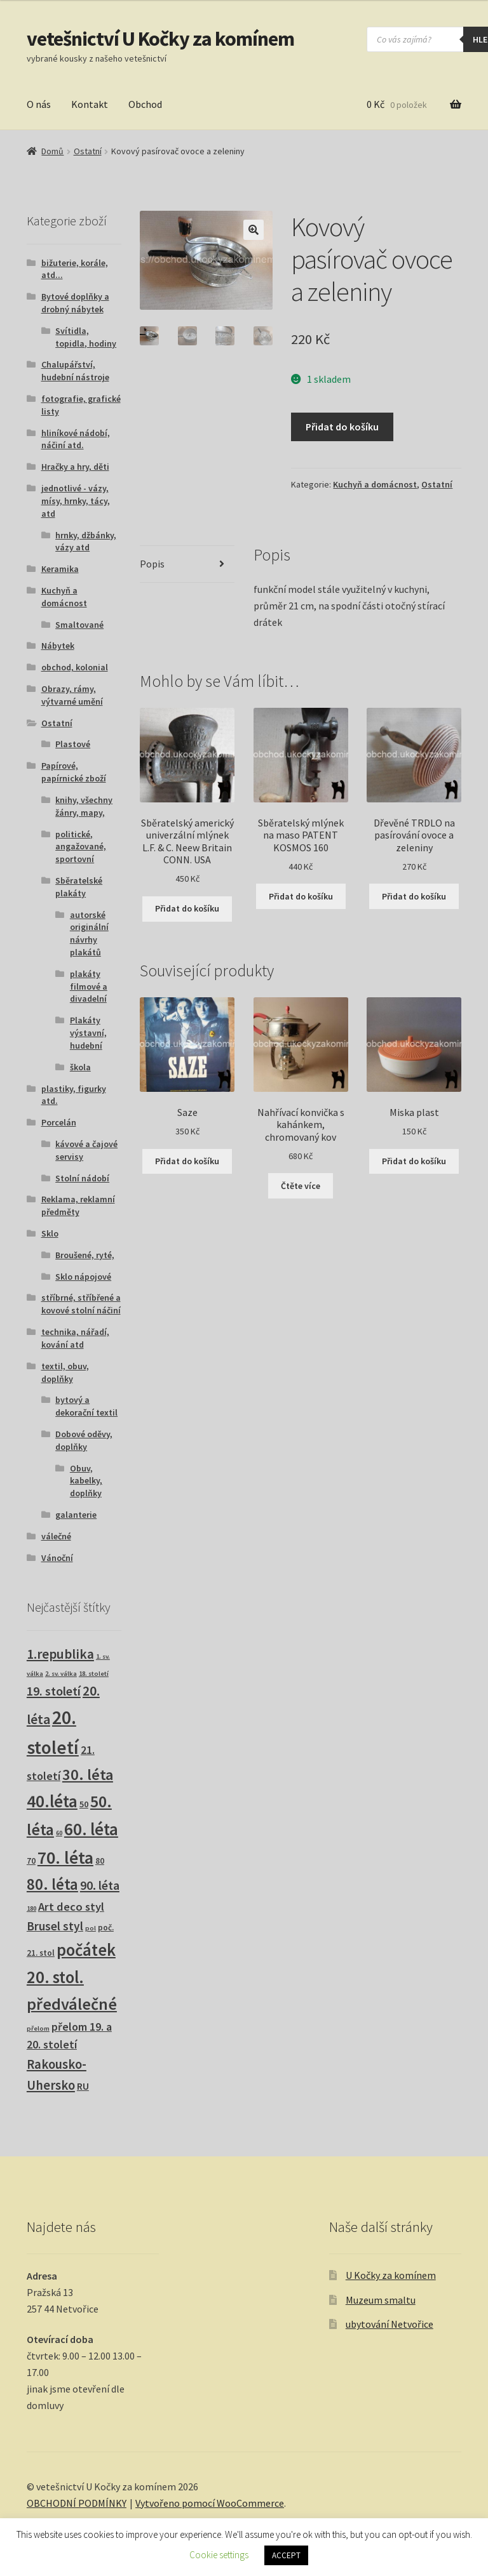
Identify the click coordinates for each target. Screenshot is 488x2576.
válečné (56, 1536)
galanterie (76, 1514)
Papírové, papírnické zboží (73, 772)
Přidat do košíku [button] (187, 908)
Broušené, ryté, (84, 1255)
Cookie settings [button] (218, 2555)
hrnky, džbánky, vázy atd (85, 541)
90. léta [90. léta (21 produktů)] (99, 1885)
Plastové (72, 744)
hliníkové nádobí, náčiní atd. (75, 439)
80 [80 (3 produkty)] (99, 1861)
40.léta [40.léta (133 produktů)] (52, 1801)
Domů (52, 151)
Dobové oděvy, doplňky (83, 1440)
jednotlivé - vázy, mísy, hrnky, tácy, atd (75, 500)
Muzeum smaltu (381, 2300)
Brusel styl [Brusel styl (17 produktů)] (55, 1926)
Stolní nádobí (82, 1178)
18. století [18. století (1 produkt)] (94, 1674)
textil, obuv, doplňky (65, 1372)
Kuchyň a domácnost (375, 484)
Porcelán (58, 1122)
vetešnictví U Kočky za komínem (160, 38)
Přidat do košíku (342, 426)
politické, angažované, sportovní (80, 846)
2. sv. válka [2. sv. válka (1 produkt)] (61, 1674)
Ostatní (88, 151)
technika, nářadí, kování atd (75, 1338)
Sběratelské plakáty (78, 887)
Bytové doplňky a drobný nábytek (75, 303)
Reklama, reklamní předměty (78, 1205)
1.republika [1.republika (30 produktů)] (60, 1654)
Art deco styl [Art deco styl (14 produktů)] (71, 1906)
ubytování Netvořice (389, 2324)
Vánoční (57, 1558)
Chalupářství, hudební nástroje (75, 371)
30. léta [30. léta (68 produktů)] (87, 1774)
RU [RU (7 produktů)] (83, 2086)
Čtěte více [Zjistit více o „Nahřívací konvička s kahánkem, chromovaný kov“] (300, 1186)
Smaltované (79, 624)
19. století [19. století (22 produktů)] (54, 1691)
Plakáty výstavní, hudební (88, 1032)
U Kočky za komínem (391, 2275)
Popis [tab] (152, 563)
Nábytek (57, 645)
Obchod (145, 104)
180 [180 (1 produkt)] (31, 1908)
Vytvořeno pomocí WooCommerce (209, 2503)
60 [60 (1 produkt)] (59, 1833)
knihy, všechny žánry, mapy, (83, 806)
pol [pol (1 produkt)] (90, 1928)
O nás (39, 104)
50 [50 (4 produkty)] (83, 1804)
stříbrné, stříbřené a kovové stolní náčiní (81, 1304)
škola (80, 1067)
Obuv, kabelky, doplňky (86, 1481)
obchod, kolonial (74, 667)
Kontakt (89, 104)
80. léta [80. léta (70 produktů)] (52, 1884)
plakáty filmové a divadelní (88, 986)
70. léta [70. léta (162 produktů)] (65, 1858)
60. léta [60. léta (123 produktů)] (91, 1829)
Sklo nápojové (83, 1276)
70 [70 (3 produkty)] (31, 1861)
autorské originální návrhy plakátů (89, 933)
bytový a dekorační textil (86, 1406)
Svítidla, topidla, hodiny (85, 337)
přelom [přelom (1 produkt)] (38, 2028)
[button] (253, 230)
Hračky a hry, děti (75, 466)
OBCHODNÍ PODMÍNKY (76, 2503)
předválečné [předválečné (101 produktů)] (72, 2003)
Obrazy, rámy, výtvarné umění (72, 695)
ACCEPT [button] (286, 2555)
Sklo (49, 1233)
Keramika (60, 568)
